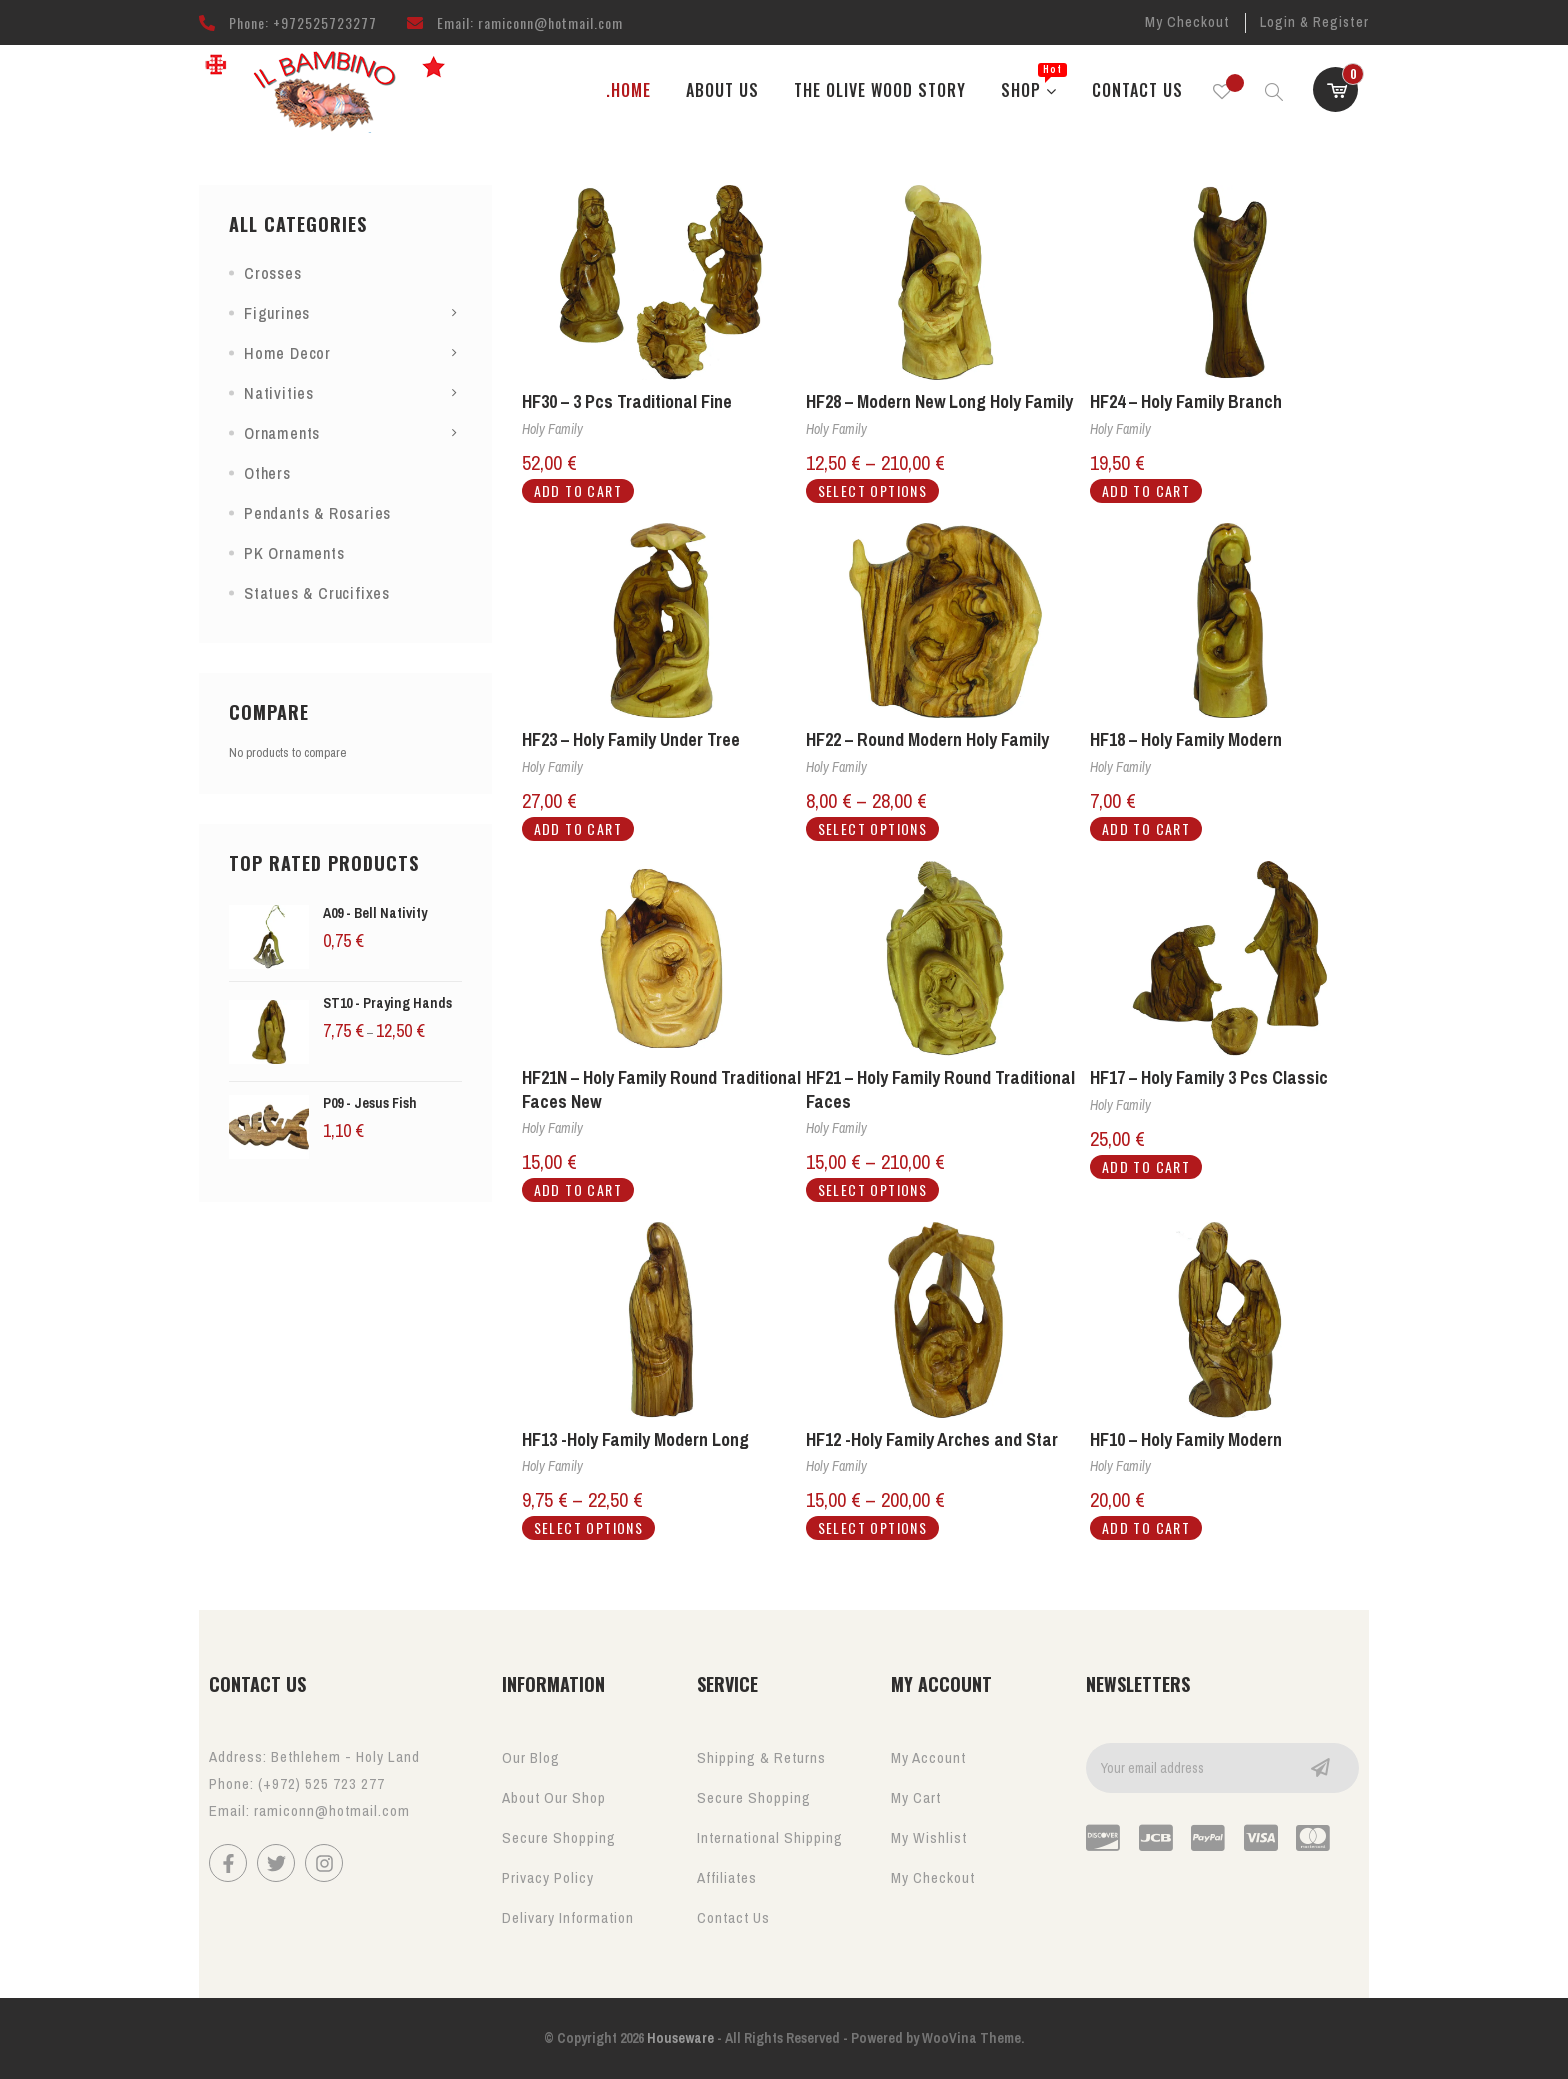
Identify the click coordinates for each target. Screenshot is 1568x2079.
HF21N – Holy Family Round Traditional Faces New (661, 1089)
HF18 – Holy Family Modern (1186, 739)
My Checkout (1187, 22)
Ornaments (282, 433)
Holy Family (552, 429)
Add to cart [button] (578, 490)
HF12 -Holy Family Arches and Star (932, 1439)
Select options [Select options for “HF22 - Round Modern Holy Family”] (873, 828)
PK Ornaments (294, 553)
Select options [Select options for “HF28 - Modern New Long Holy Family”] (873, 490)
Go (1320, 1768)
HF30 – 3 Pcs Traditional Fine (627, 401)
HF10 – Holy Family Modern (1186, 1439)
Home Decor (287, 353)
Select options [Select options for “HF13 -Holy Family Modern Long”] (589, 1527)
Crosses (273, 273)
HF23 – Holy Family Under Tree (631, 739)
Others (267, 473)
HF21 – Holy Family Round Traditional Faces (940, 1089)
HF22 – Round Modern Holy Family (927, 739)
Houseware (679, 2038)
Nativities (279, 393)
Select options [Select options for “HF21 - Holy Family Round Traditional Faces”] (873, 1189)
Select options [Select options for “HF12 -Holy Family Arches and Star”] (873, 1527)
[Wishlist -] (1222, 90)
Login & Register (1314, 22)
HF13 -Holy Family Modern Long (635, 1439)
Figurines (277, 313)
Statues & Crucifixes (317, 593)
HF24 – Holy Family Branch (1186, 401)
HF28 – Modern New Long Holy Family (939, 401)
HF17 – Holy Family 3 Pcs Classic (1209, 1077)
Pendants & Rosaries (317, 513)
